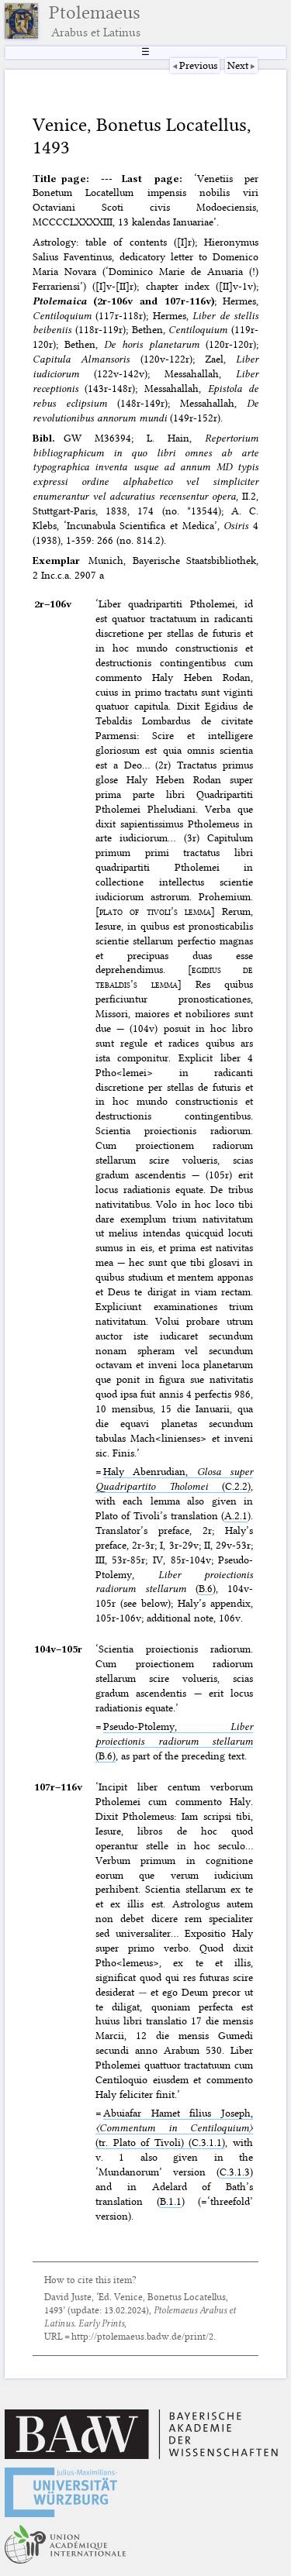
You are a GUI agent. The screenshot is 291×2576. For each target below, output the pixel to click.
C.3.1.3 (235, 2171)
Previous (198, 65)
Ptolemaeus (94, 21)
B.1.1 (171, 2201)
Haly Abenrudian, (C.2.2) (174, 1478)
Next (237, 65)
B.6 (206, 1588)
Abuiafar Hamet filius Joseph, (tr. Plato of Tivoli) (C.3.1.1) (174, 2127)
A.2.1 (236, 1515)
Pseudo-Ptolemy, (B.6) (174, 1741)
